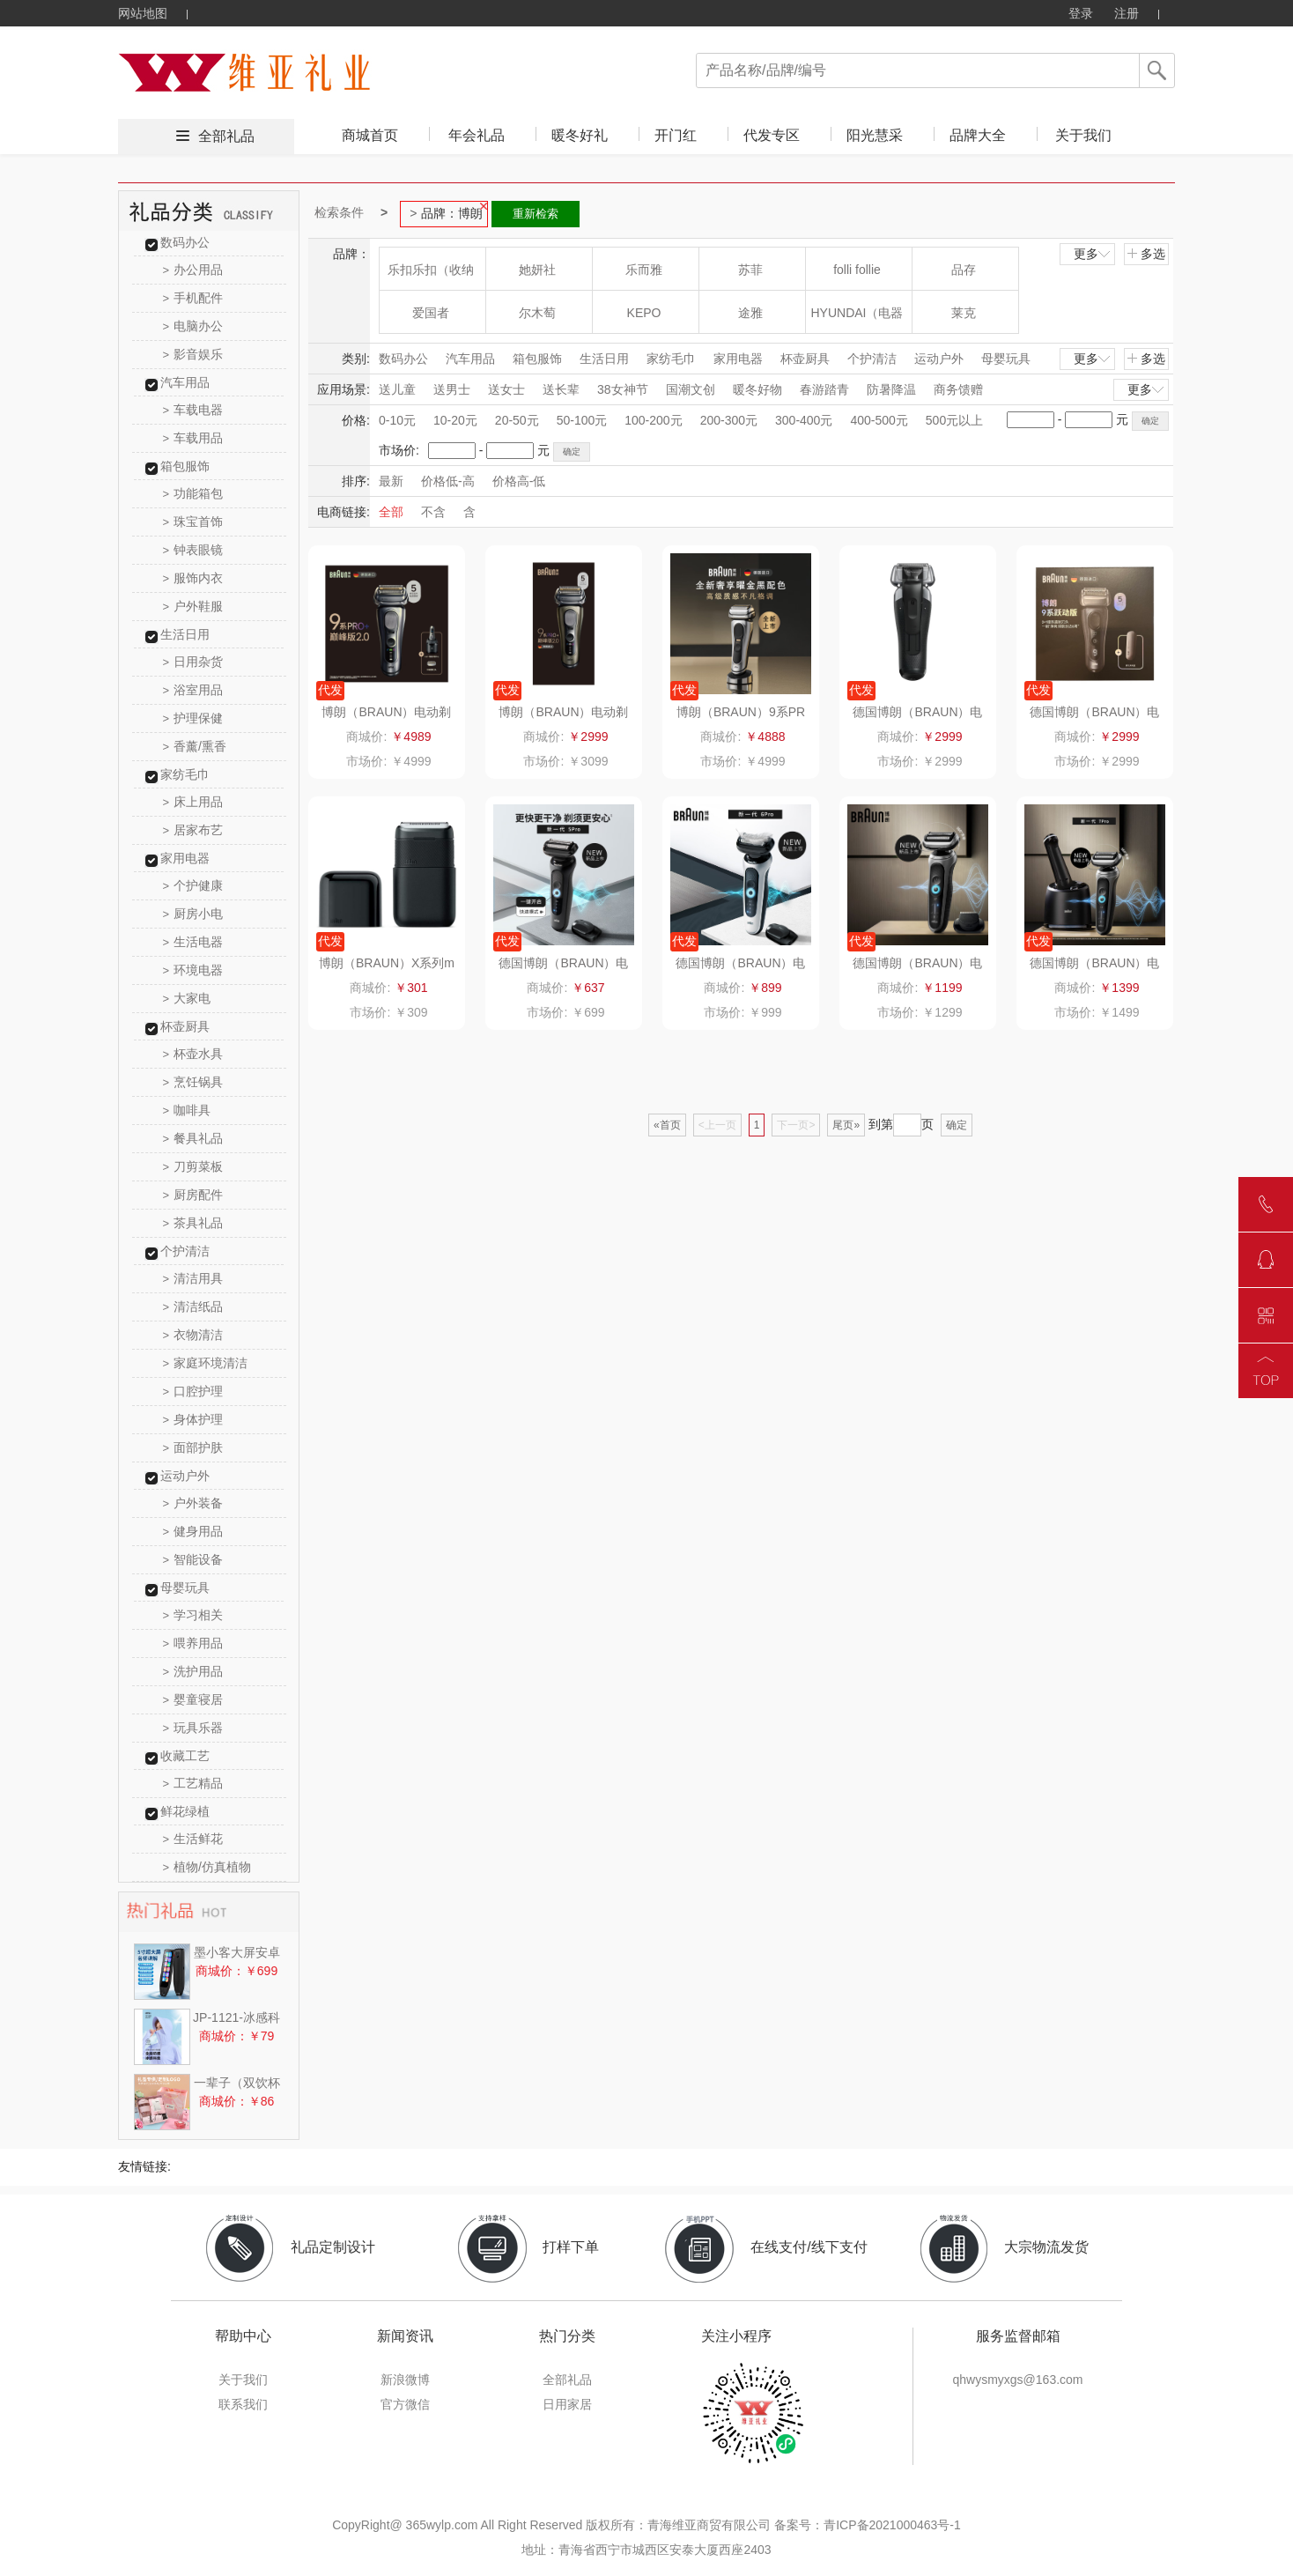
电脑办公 (193, 326)
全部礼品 (226, 136)
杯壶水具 (193, 1054)
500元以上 (954, 420)
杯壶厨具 (185, 1026)
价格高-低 (519, 481)
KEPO (644, 313)
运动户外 (185, 1476)
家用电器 (185, 858)
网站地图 (142, 13)
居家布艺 (193, 830)
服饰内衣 (193, 578)
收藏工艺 (185, 1756)
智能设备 (193, 1559)
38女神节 (622, 389)
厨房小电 (193, 914)
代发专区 (771, 135)
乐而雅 (643, 270)
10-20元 (455, 420)
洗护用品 (193, 1671)
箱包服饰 (185, 466)
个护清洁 (185, 1251)
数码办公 (185, 242)
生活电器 (193, 942)
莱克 (963, 313)
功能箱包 (193, 493)
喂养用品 (193, 1643)
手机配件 (193, 298)
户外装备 (193, 1503)
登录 (1080, 13)
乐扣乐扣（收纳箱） (431, 276)
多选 (1146, 254)
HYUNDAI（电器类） (856, 319)
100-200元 (653, 420)
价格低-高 (448, 481)
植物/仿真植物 (207, 1867)
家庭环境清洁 (205, 1363)
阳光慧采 (874, 135)
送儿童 (397, 389)
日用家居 (567, 2404)
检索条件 (339, 212)
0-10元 (397, 420)
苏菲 (750, 270)
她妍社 (537, 270)
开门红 (675, 135)
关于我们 (1083, 135)
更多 (1093, 254)
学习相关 (193, 1615)
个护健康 (193, 885)
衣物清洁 (193, 1335)
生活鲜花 (193, 1839)
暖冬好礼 (579, 135)
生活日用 (185, 634)
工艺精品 (193, 1783)
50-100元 (582, 420)
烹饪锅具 (193, 1082)
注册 (1126, 13)
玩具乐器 (193, 1728)
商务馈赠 (958, 389)
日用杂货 (193, 662)
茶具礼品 (193, 1223)
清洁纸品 (193, 1306)
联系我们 (243, 2404)
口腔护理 (193, 1391)
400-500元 (878, 420)
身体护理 (193, 1419)
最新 (391, 481)
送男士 (451, 389)
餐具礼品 (193, 1138)
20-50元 (517, 420)
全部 (391, 512)
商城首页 (370, 135)
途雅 (750, 313)
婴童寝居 (193, 1699)
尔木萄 (537, 313)
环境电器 (193, 970)
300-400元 (803, 420)
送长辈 (561, 389)
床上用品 (193, 802)
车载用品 (193, 438)
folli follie (857, 270)
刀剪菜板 (193, 1166)
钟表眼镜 (193, 550)
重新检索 (535, 213)
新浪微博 (405, 2379)
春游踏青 (824, 389)
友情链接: (144, 2166)
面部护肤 (193, 1447)
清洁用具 (193, 1278)
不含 (433, 512)
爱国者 (430, 313)
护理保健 (193, 718)
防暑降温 (891, 389)
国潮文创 (690, 389)
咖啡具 (187, 1110)
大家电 (187, 998)
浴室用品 (193, 690)
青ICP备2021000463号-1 (892, 2525)
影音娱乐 (193, 354)
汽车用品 (185, 382)
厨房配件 (193, 1195)
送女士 (506, 389)
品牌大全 (977, 135)
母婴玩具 (185, 1587)
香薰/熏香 (194, 746)
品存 (963, 270)
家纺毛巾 (185, 774)
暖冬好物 (757, 389)
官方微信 (405, 2404)
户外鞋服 (193, 606)
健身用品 (193, 1531)
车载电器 (193, 410)
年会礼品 (476, 135)
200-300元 (728, 420)
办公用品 (193, 270)
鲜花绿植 (185, 1811)
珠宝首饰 (193, 521)
